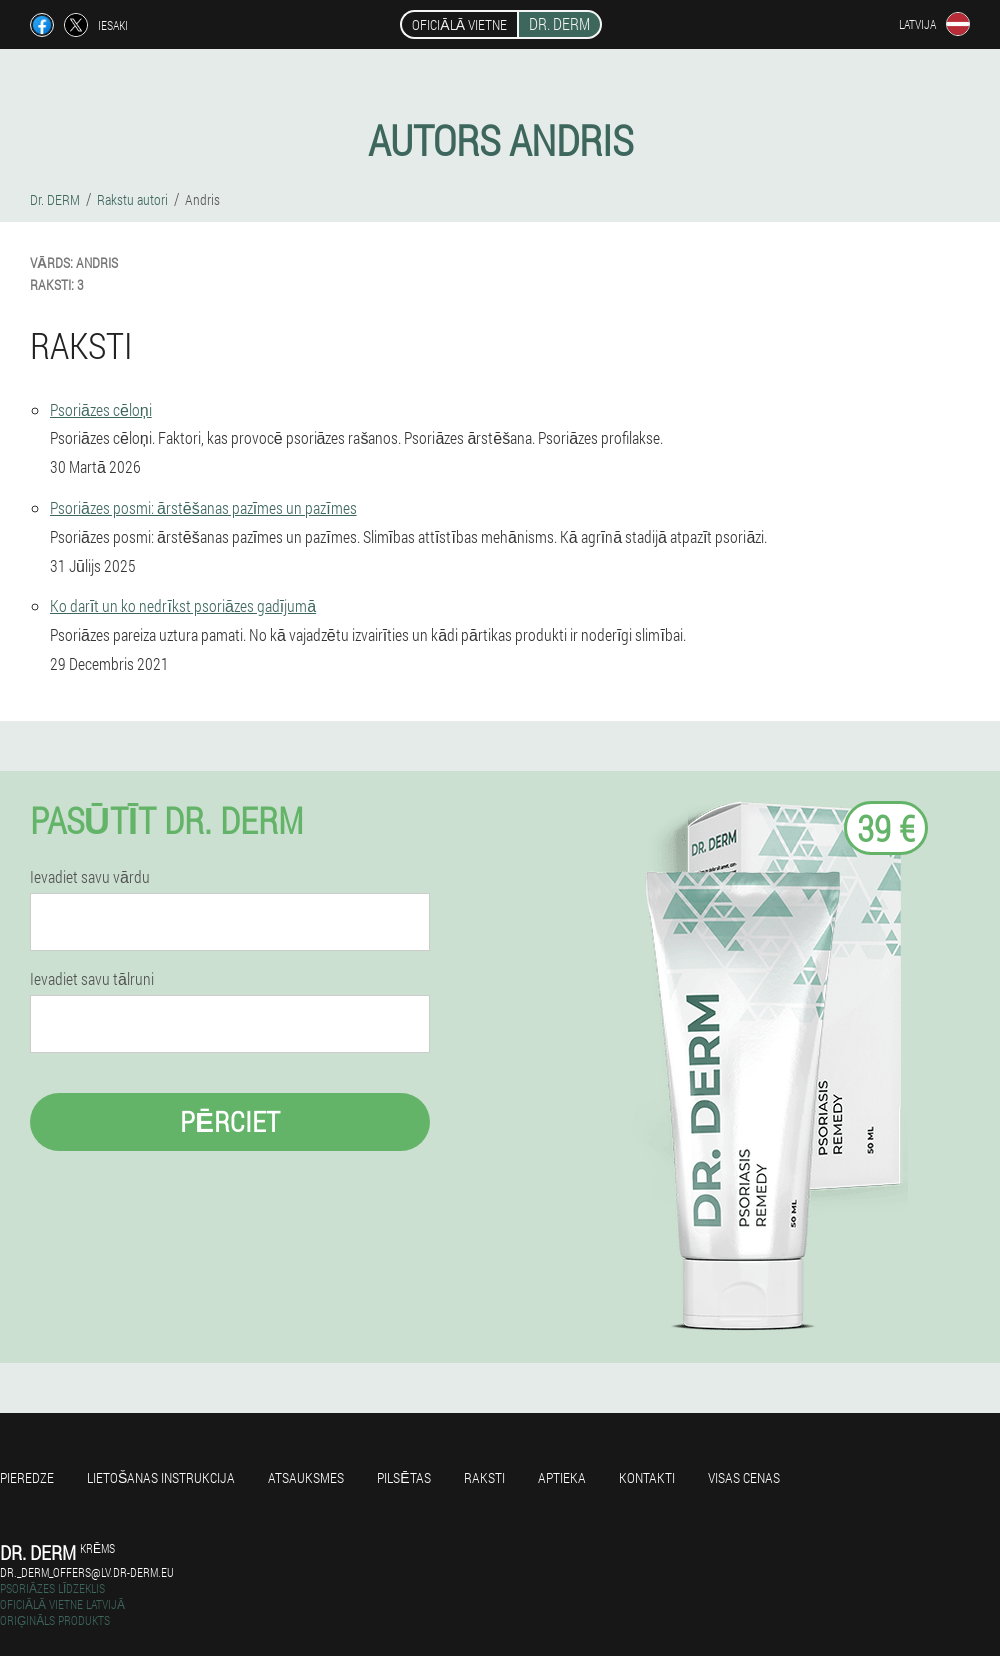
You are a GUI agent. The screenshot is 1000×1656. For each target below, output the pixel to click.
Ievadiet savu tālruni (92, 979)
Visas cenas (744, 1477)
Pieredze (27, 1477)
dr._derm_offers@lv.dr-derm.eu (87, 1572)
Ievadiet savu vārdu (90, 877)
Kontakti (647, 1477)
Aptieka (562, 1477)
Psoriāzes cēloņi (101, 409)
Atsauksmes (306, 1477)
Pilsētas (403, 1477)
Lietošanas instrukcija (161, 1477)
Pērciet (230, 1121)
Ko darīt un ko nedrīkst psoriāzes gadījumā (183, 605)
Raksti (484, 1477)
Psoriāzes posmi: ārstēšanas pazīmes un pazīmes (203, 507)
